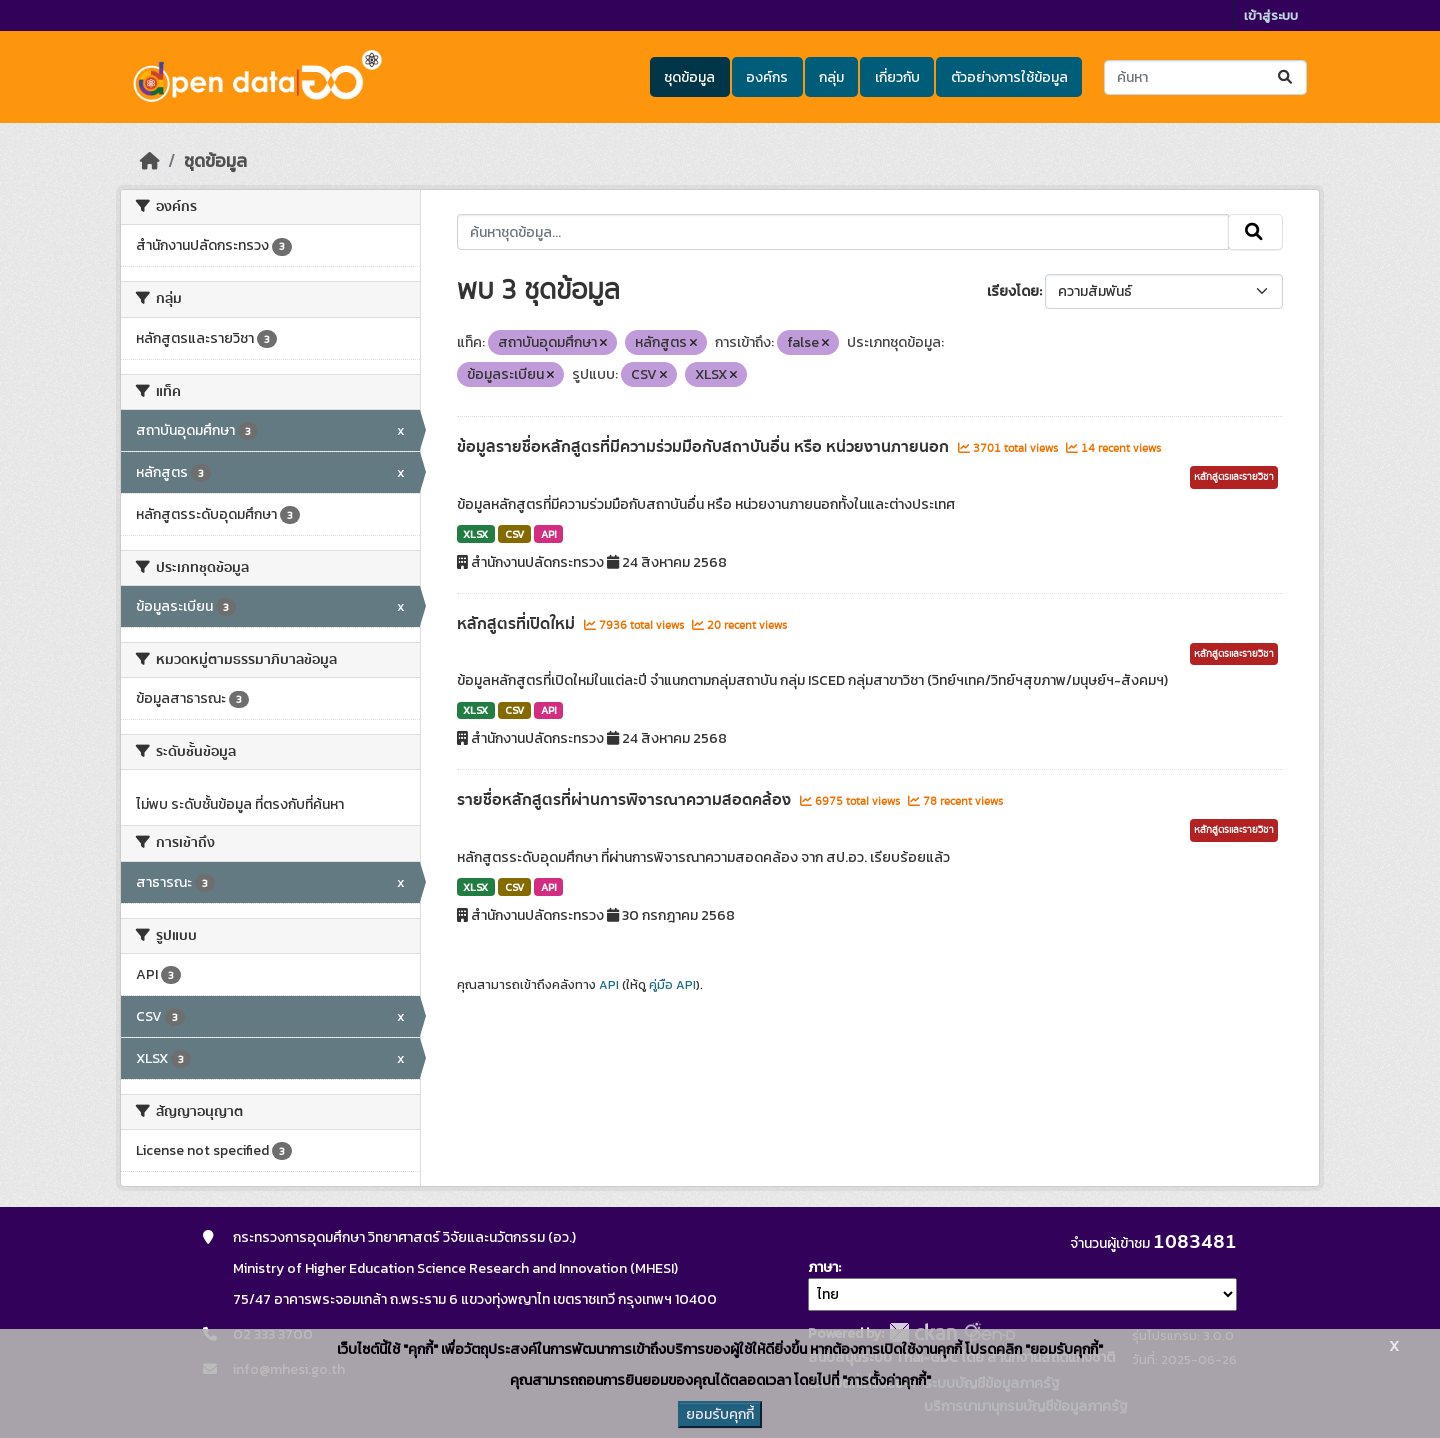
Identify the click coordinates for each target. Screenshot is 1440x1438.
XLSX (475, 534)
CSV (514, 534)
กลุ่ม (831, 77)
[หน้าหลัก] (150, 161)
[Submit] (1286, 77)
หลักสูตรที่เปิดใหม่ (518, 624)
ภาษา (823, 1267)
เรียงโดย (1013, 291)
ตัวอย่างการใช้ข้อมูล (1009, 77)
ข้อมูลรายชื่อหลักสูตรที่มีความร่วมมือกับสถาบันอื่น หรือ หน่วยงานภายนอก (705, 447)
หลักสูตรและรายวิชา (1234, 477)
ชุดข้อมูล (689, 77)
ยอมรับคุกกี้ (720, 1414)
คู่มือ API (672, 985)
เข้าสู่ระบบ (1271, 15)
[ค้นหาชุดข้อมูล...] (1205, 77)
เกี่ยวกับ (897, 77)
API (549, 534)
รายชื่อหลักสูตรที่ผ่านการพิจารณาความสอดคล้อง (626, 800)
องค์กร (767, 77)
